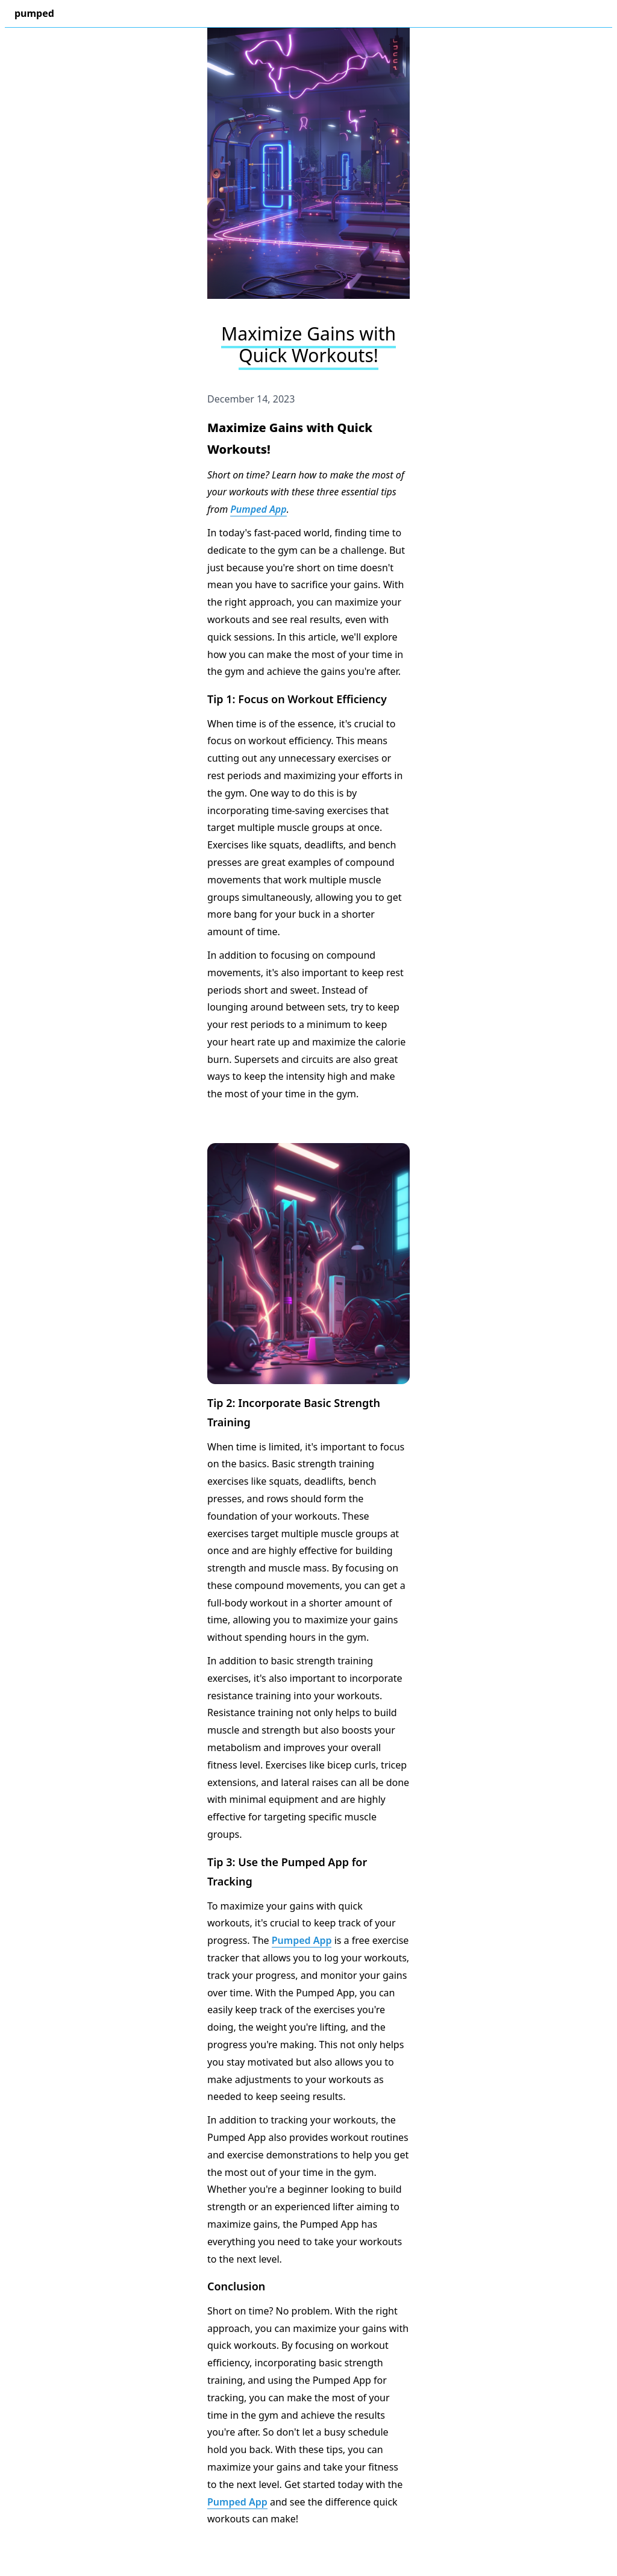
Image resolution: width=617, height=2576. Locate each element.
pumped (34, 13)
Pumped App (258, 509)
